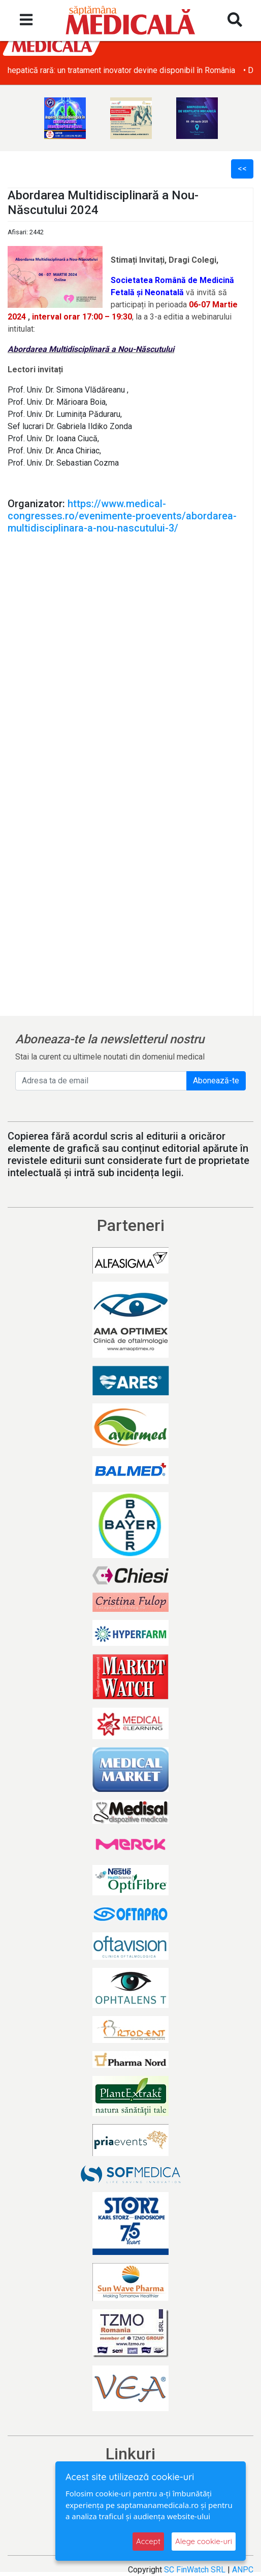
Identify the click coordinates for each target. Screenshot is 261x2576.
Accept (148, 2541)
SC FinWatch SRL (194, 2569)
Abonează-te (216, 1080)
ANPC (242, 2569)
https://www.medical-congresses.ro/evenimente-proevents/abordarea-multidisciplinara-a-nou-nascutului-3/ (122, 516)
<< (242, 168)
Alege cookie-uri (203, 2541)
